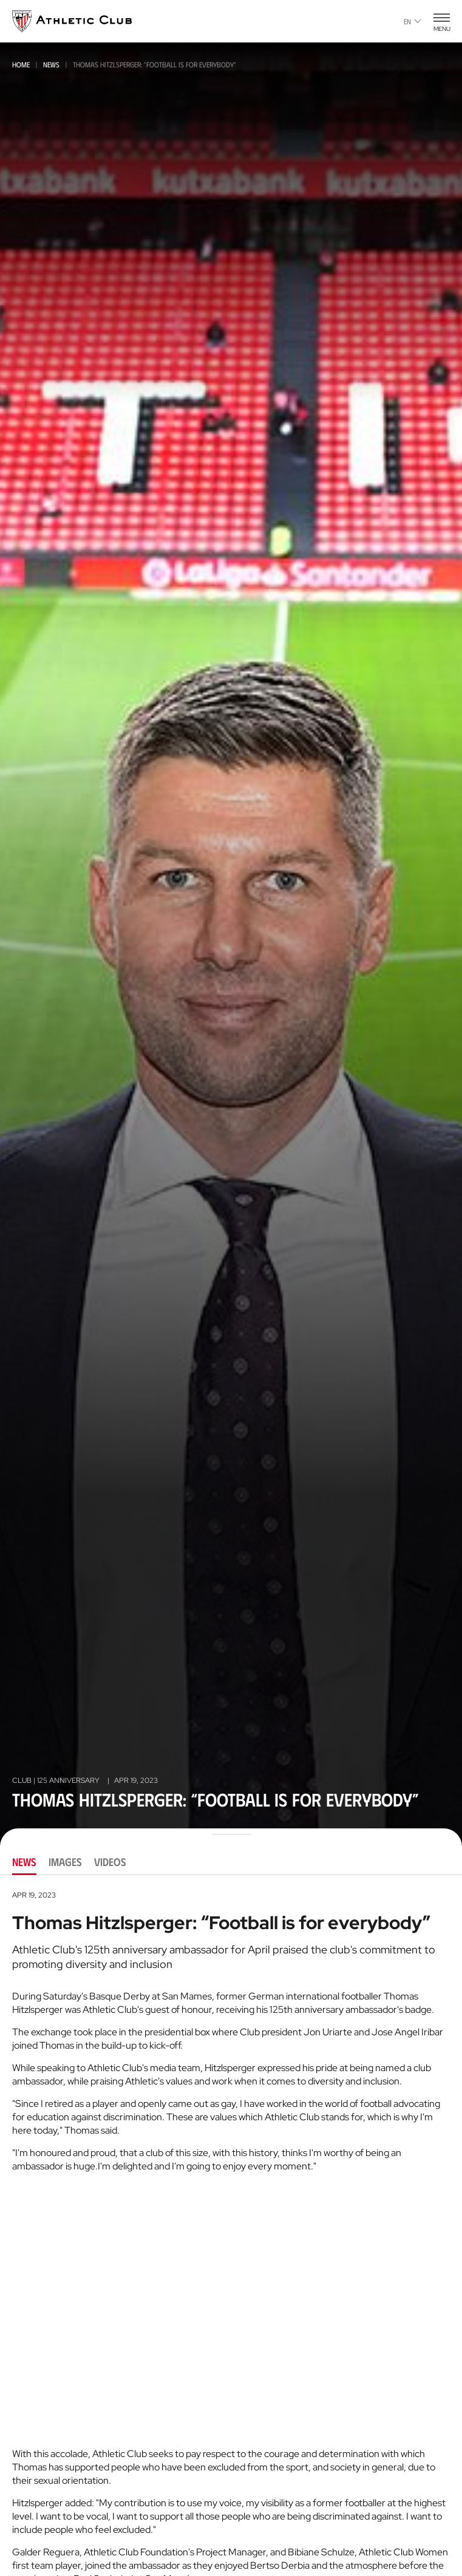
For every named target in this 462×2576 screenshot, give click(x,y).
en (412, 21)
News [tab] (24, 1861)
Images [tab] (65, 1861)
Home (21, 64)
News (51, 64)
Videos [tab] (110, 1861)
